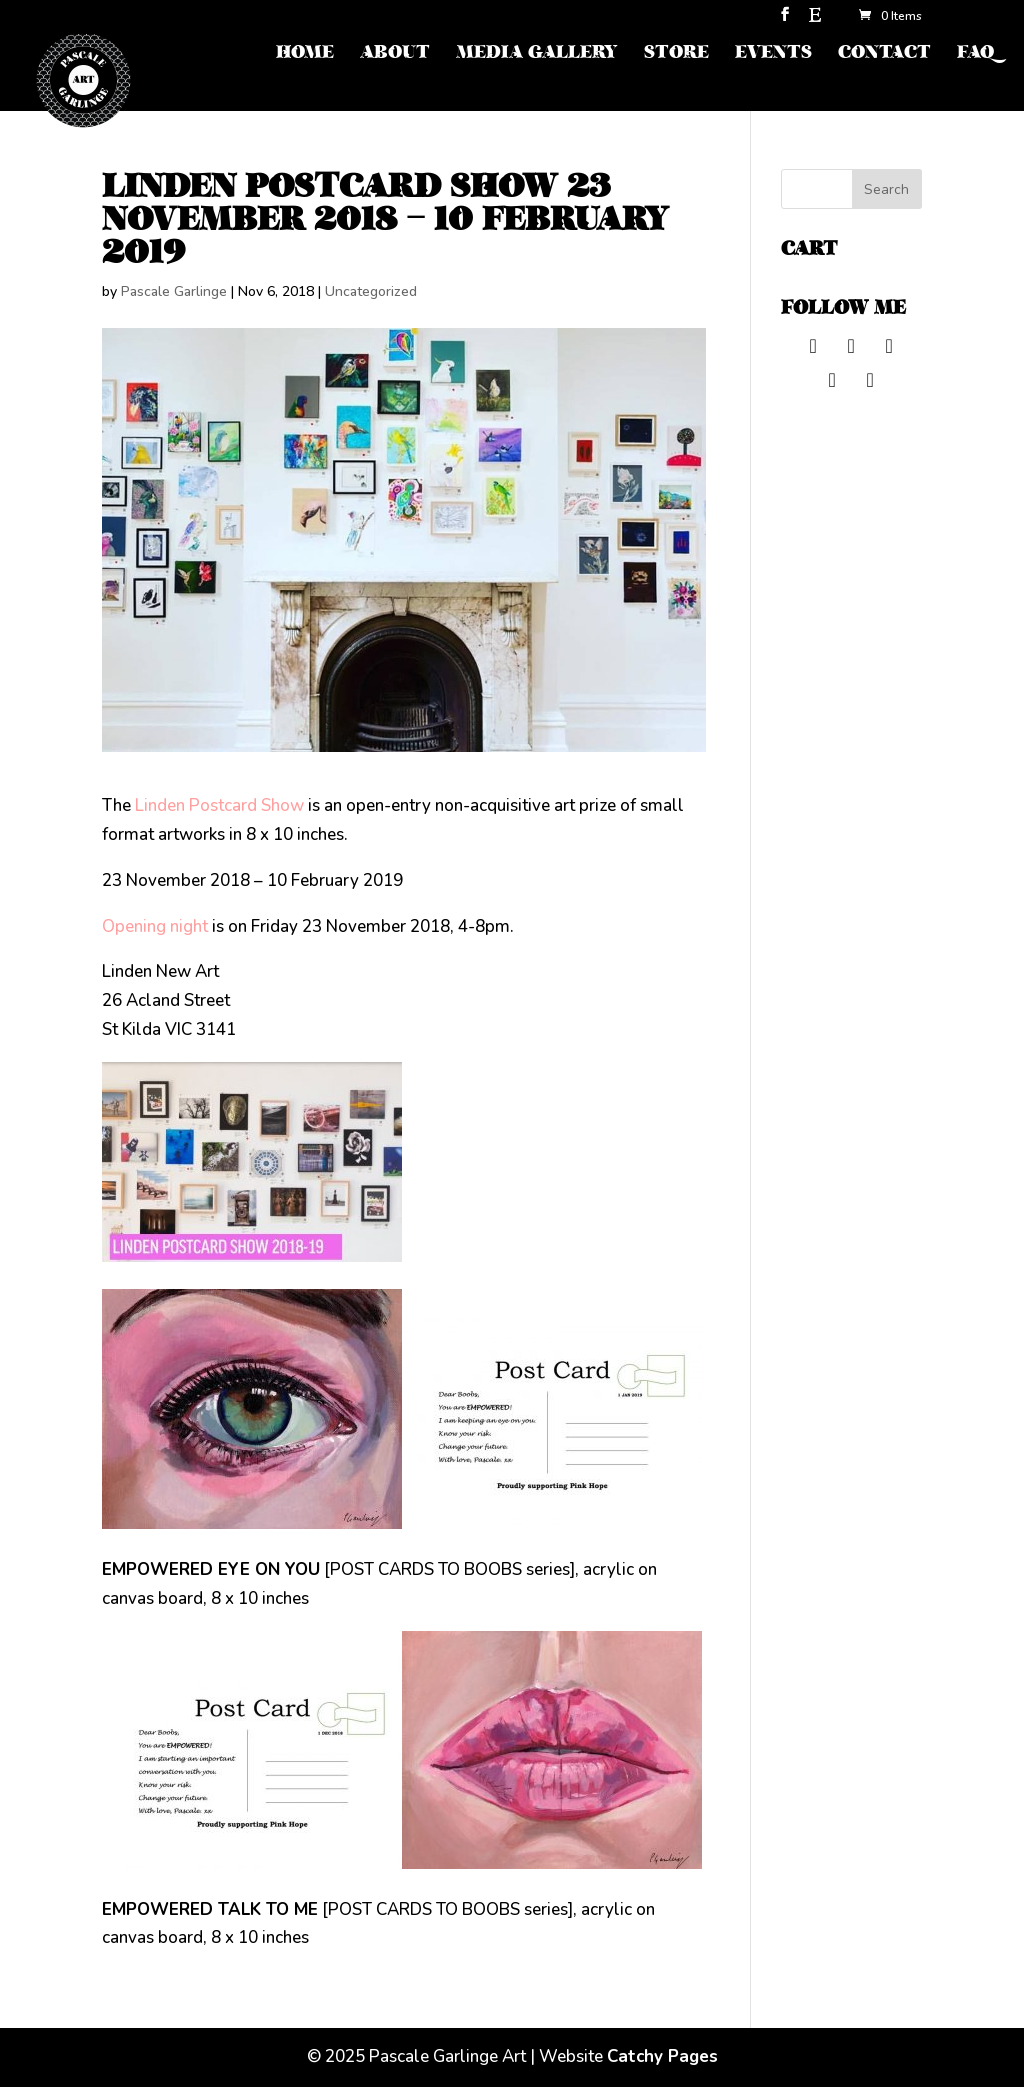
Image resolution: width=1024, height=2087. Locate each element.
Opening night (155, 926)
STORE (676, 54)
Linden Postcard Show (217, 805)
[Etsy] (815, 20)
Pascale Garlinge (174, 291)
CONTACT (884, 54)
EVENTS (773, 54)
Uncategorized (371, 291)
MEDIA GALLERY (537, 54)
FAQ (975, 54)
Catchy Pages (662, 2056)
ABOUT (395, 54)
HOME (305, 54)
